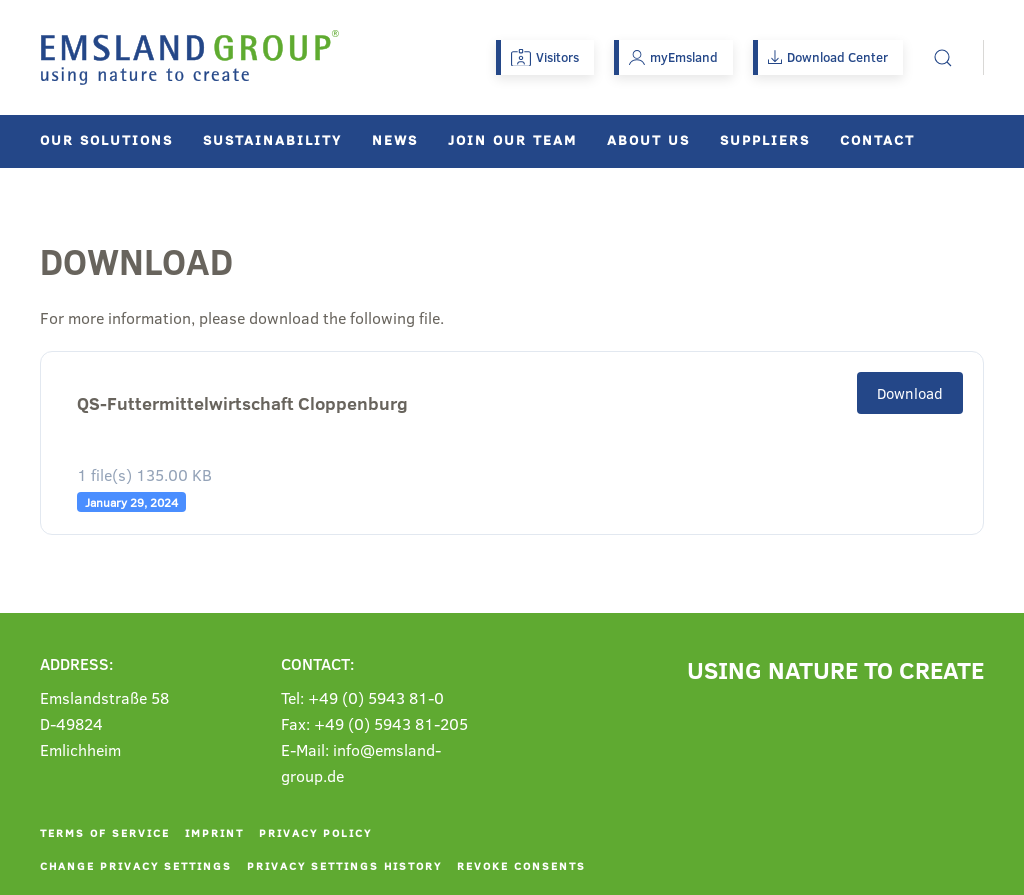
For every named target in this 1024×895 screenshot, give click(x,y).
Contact (877, 139)
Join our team (512, 139)
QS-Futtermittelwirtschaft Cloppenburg (242, 403)
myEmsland (673, 57)
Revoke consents (521, 865)
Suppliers (765, 139)
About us (648, 139)
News (395, 139)
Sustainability (272, 139)
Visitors (545, 57)
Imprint (214, 832)
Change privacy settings (136, 865)
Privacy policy (315, 832)
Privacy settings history (344, 865)
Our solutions (106, 139)
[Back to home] (190, 57)
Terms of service (105, 832)
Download (910, 393)
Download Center (828, 57)
